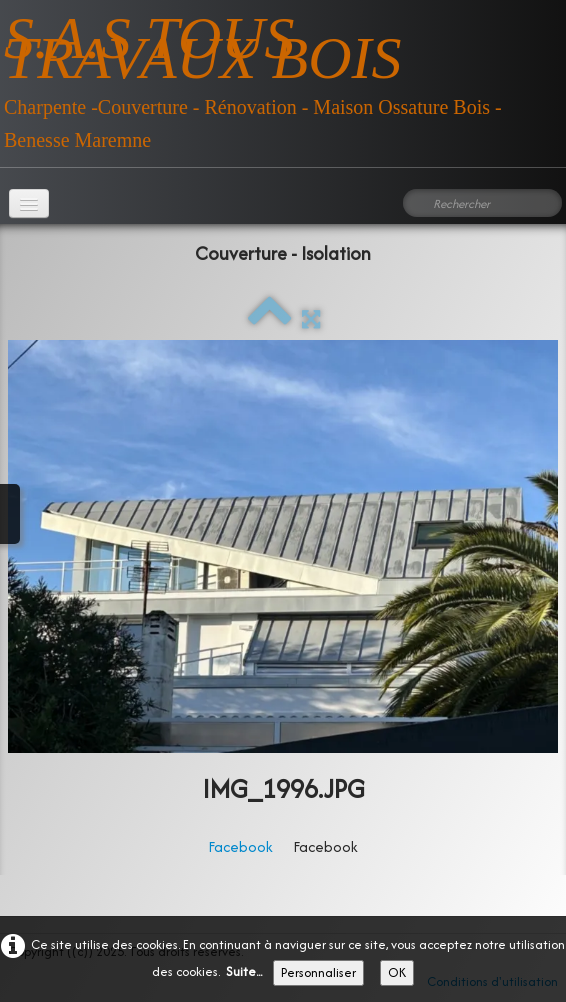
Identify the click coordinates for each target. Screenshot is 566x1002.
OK (397, 972)
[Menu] (29, 203)
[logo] (283, 76)
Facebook (240, 846)
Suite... (244, 971)
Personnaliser (318, 972)
